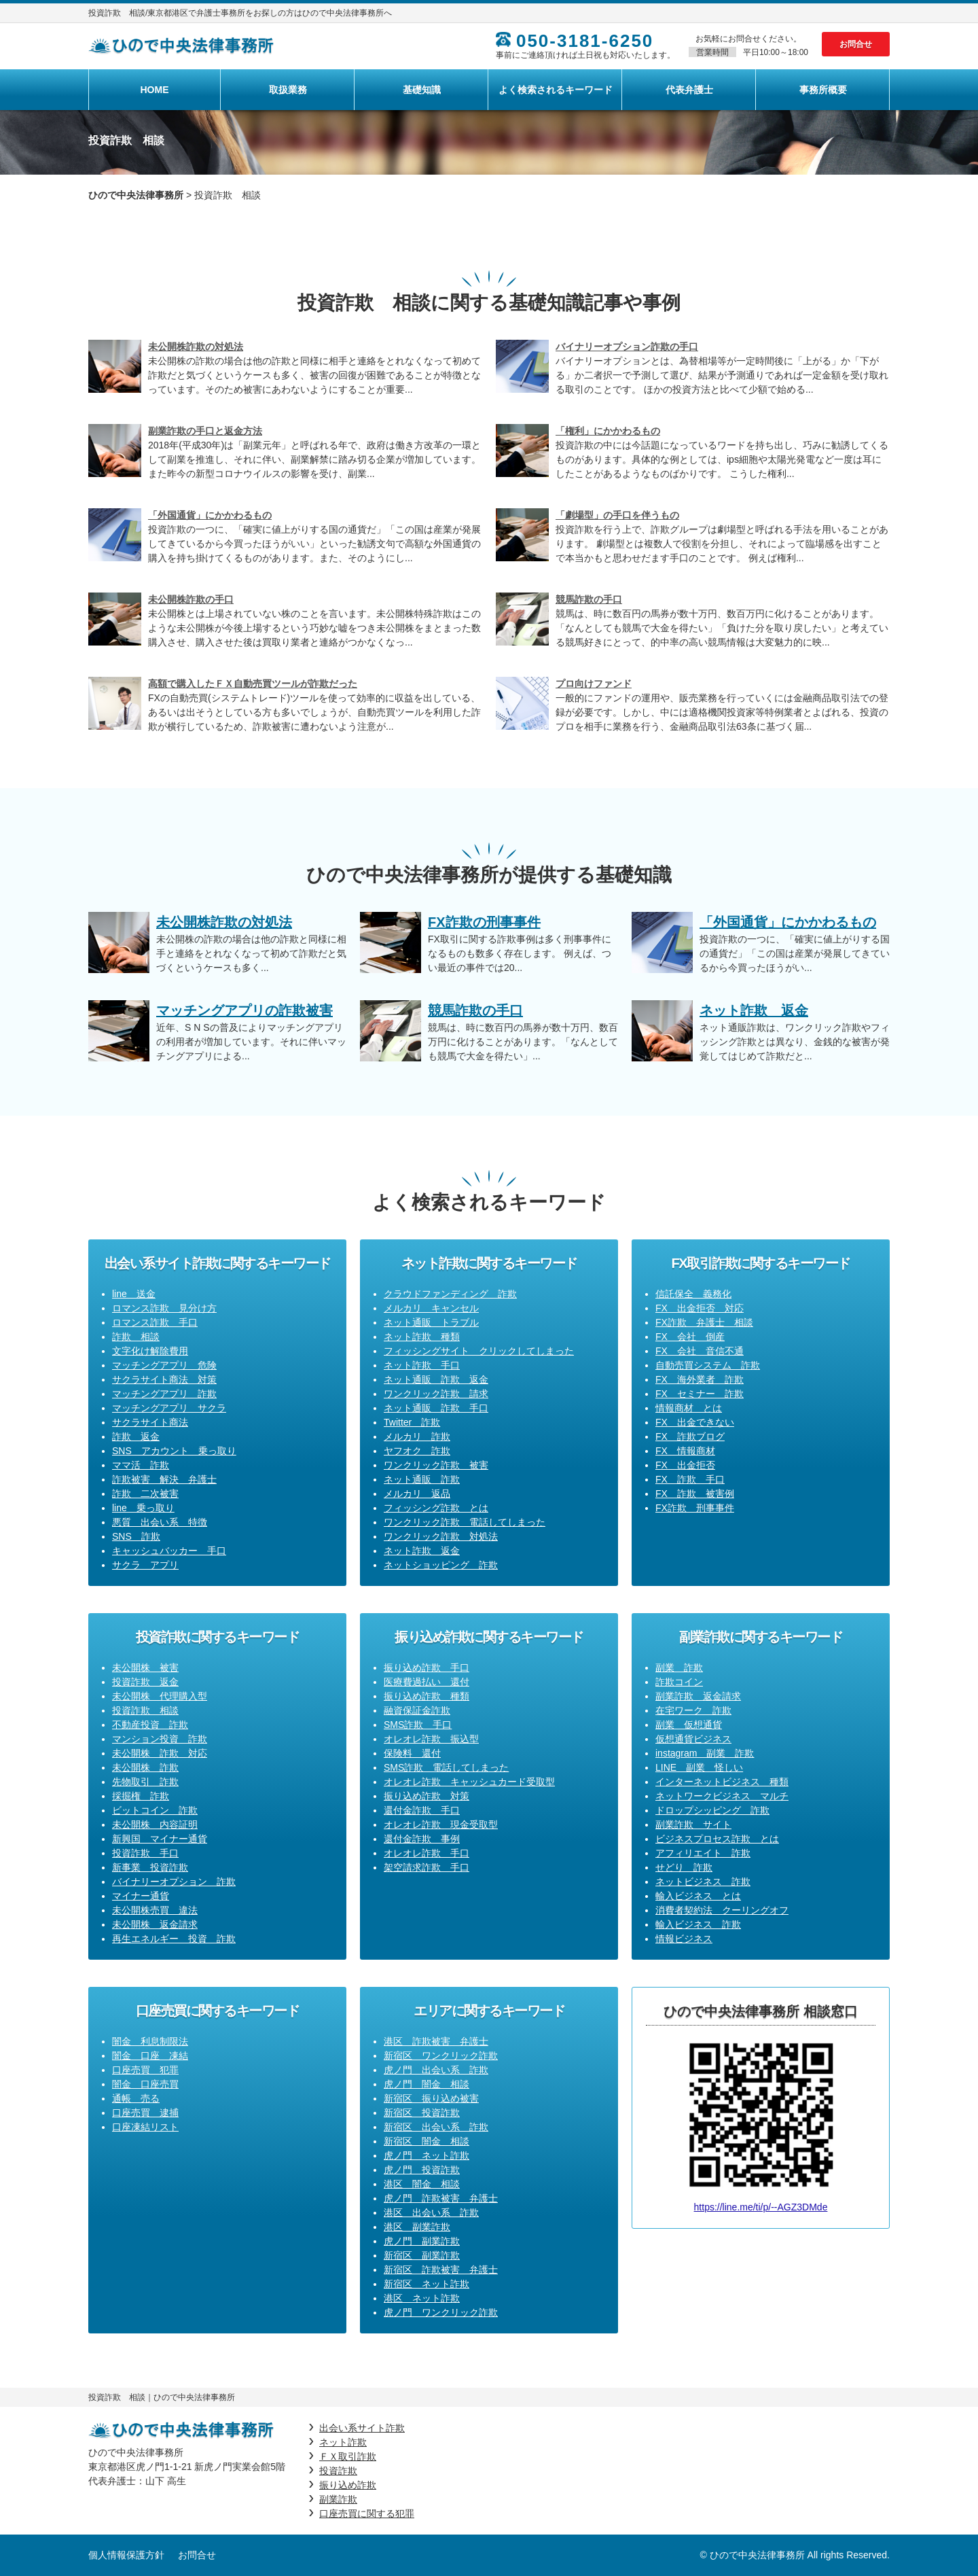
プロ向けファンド (594, 683)
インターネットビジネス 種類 (722, 1781)
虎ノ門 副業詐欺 (422, 2241)
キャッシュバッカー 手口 (169, 1550)
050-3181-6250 (584, 41)
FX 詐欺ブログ (690, 1436)
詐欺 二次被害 (145, 1493)
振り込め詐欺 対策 (426, 1795)
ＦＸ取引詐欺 (347, 2456)
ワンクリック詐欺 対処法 (441, 1536)
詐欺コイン (679, 1681)
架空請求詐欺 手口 (426, 1867)
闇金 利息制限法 (150, 2041)
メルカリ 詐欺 (417, 1436)
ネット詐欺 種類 (422, 1336)
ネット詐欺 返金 (422, 1550)
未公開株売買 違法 (155, 1910)
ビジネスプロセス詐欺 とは (717, 1838)
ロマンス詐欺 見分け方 (164, 1308)
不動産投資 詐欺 (150, 1724)
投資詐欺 (338, 2470)
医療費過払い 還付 (426, 1681)
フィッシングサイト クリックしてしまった (479, 1350)
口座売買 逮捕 (145, 2112)
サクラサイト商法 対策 (164, 1379)
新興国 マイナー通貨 (159, 1838)
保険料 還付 (412, 1753)
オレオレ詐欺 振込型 (431, 1738)
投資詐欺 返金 (145, 1681)
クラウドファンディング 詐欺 (450, 1293)
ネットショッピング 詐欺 (441, 1564)
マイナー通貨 (140, 1895)
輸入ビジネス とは (698, 1895)
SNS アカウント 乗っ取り (174, 1450)
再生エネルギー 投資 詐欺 (174, 1938)
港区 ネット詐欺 (422, 2298)
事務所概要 (823, 89)
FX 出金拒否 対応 (699, 1308)
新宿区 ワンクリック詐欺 (441, 2055)
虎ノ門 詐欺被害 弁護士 (441, 2198)
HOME (155, 89)
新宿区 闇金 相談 (426, 2141)
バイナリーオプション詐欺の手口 (627, 346)
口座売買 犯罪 (145, 2069)
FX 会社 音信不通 (699, 1350)
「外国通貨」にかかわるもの (210, 515)
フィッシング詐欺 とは (436, 1507)
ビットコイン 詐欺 (155, 1810)
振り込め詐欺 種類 (426, 1696)
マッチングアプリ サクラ (169, 1407)
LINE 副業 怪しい (699, 1767)
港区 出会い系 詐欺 (431, 2212)
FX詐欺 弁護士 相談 (704, 1322)
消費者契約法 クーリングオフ (722, 1910)
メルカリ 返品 (417, 1493)
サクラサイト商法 (150, 1422)
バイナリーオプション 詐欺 (174, 1881)
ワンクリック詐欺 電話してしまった (464, 1522)
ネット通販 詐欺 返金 (436, 1379)
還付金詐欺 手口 (422, 1810)
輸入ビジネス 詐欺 (698, 1924)
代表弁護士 (689, 89)
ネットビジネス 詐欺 (702, 1881)
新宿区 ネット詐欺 (426, 2283)
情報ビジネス (683, 1938)
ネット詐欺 (343, 2442)
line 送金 (134, 1293)
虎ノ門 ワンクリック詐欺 (441, 2312)
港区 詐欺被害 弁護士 (436, 2041)
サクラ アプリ (145, 1564)
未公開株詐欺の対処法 (195, 346)
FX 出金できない (694, 1422)
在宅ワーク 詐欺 (693, 1710)
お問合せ (855, 44)
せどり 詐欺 (683, 1867)
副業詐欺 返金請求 (698, 1696)
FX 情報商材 (685, 1450)
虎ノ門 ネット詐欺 (426, 2155)
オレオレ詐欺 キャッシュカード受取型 (469, 1781)
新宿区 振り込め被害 (431, 2098)
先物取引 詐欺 (145, 1781)
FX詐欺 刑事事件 (694, 1507)
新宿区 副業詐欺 (422, 2255)
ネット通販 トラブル (431, 1322)
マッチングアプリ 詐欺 (164, 1393)
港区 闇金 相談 (422, 2183)
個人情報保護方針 (126, 2554)
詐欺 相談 (136, 1336)
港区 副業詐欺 (417, 2226)
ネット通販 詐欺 (422, 1479)
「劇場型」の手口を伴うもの (617, 515)
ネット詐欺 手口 (422, 1365)
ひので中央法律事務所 (135, 195)
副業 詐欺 (679, 1667)
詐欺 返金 (136, 1436)
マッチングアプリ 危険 (164, 1365)
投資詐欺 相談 (145, 1710)
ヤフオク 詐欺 (417, 1450)
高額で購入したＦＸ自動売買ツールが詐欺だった (252, 683)
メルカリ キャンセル (431, 1308)
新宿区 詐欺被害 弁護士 (441, 2269)
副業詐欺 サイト (693, 1824)
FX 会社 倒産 (690, 1336)
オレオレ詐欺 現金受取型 (441, 1824)
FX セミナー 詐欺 (699, 1393)
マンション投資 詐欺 (159, 1738)
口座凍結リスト (145, 2126)
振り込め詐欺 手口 (426, 1667)
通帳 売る (136, 2098)
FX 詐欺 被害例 (694, 1493)
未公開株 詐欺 (145, 1767)
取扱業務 (288, 89)
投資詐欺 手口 (145, 1853)
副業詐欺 (338, 2499)
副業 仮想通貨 (688, 1724)
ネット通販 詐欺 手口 (436, 1407)
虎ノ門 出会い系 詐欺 (436, 2069)
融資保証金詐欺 (417, 1710)
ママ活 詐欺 (140, 1465)
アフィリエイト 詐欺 (702, 1853)
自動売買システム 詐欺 (707, 1365)
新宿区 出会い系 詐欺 (436, 2126)
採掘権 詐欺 (140, 1795)
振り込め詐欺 (347, 2485)
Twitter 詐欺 (412, 1422)
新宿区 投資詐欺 (422, 2112)
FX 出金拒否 (685, 1465)
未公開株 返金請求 (155, 1924)
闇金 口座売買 (145, 2084)
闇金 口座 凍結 (150, 2055)
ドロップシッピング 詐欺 (712, 1810)
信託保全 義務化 (693, 1293)
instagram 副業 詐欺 (704, 1753)
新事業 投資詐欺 (150, 1867)
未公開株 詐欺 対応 (159, 1753)
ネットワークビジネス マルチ (722, 1795)
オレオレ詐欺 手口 (426, 1853)
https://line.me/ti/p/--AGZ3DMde (761, 2207)
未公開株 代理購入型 (159, 1696)
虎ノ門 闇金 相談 (426, 2084)
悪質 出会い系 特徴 (159, 1522)
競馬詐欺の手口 (589, 599)
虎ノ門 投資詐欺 (422, 2169)
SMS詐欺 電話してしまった (446, 1767)
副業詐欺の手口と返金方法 (205, 430)
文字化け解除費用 (150, 1350)
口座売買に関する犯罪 (366, 2513)
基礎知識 (422, 89)
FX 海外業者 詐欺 (699, 1379)
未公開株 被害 (145, 1667)
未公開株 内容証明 (155, 1824)
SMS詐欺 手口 (418, 1724)
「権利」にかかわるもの (608, 430)
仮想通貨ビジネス (693, 1738)
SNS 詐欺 (136, 1536)
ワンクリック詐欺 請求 (436, 1393)
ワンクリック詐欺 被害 (436, 1465)
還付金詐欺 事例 (422, 1838)
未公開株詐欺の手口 (191, 599)
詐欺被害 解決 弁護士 (164, 1479)
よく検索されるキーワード (556, 89)
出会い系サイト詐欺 (362, 2427)
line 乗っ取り (143, 1507)
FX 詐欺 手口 (690, 1479)
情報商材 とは (688, 1407)
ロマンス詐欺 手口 (155, 1322)
